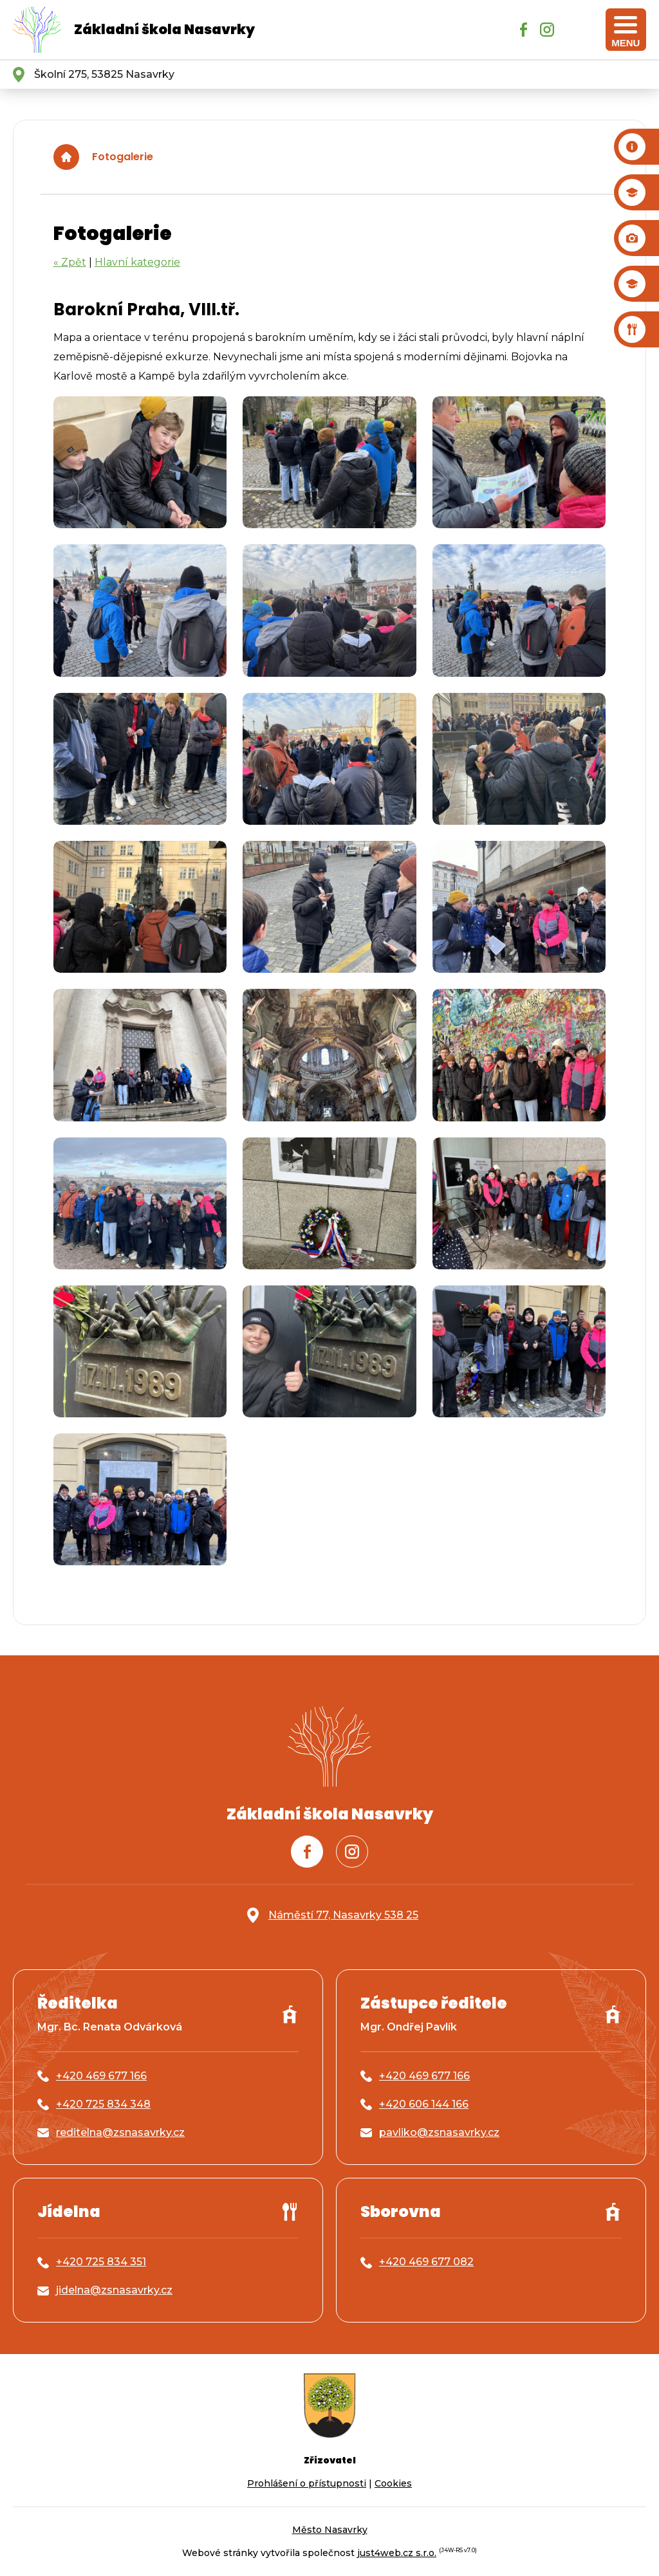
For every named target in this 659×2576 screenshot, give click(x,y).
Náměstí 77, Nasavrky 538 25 (343, 1915)
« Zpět (69, 262)
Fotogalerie (122, 156)
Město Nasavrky (329, 2529)
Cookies (393, 2483)
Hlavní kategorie (137, 262)
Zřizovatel (330, 2460)
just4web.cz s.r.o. (396, 2553)
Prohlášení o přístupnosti (306, 2483)
